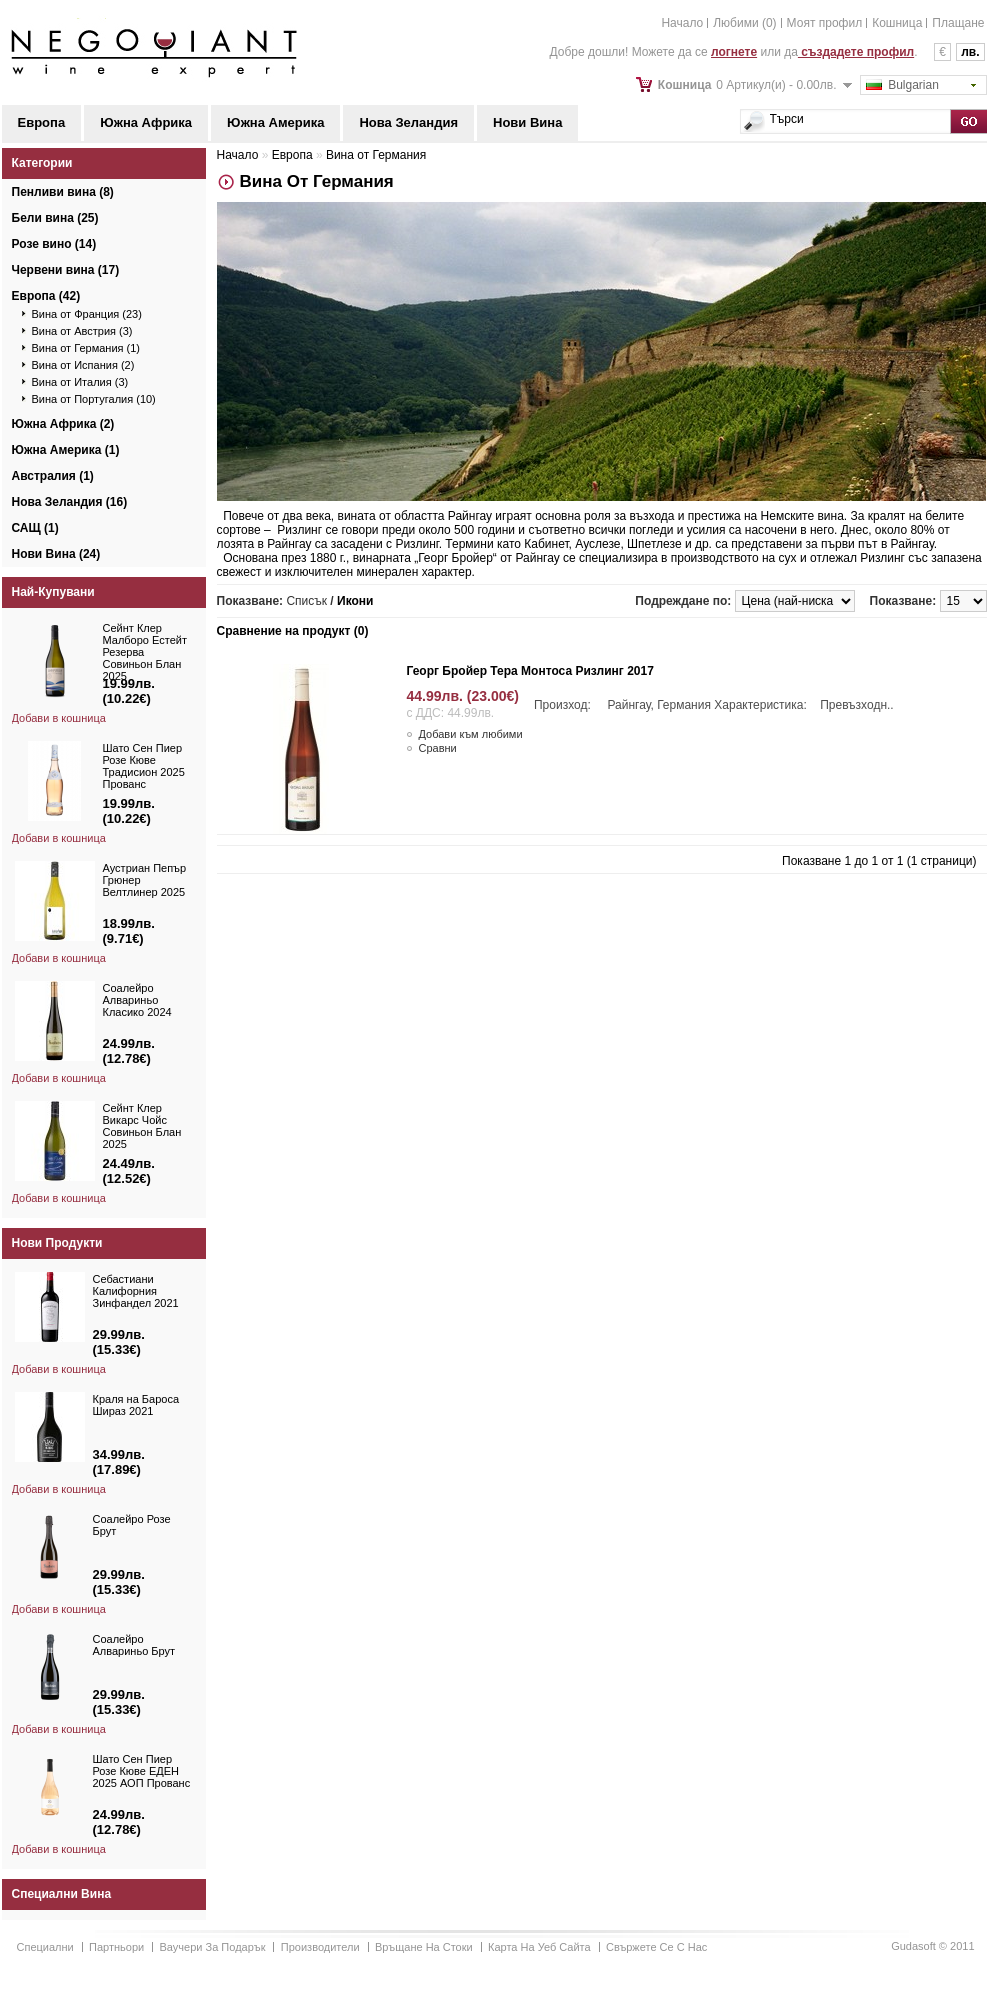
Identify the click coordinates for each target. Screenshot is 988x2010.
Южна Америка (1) (66, 450)
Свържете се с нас (656, 1947)
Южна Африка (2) (63, 424)
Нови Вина (527, 122)
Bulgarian (902, 85)
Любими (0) (744, 23)
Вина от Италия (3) (80, 382)
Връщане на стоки (424, 1947)
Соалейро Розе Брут (132, 1525)
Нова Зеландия (408, 122)
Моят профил (825, 23)
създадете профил (856, 52)
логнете (734, 52)
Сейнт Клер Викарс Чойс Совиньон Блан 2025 (142, 1126)
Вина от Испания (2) (83, 365)
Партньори (116, 1947)
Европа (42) (46, 296)
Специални (45, 1947)
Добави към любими (471, 734)
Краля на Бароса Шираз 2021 (136, 1405)
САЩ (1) (35, 528)
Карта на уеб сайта (539, 1947)
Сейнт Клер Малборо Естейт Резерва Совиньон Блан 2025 (145, 652)
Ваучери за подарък (213, 1947)
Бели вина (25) (55, 218)
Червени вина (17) (66, 270)
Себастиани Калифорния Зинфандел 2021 (136, 1291)
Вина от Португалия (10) (94, 399)
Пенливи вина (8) (63, 192)
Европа (42, 122)
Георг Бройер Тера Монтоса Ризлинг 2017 (530, 671)
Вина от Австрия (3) (82, 331)
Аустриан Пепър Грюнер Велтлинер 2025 (145, 880)
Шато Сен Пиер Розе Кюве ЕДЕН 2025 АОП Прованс (142, 1771)
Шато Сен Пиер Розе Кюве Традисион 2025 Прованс (144, 766)
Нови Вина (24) (56, 554)
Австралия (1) (53, 476)
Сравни (438, 748)
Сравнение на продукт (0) (293, 631)
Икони (355, 601)
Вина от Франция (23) (87, 314)
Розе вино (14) (54, 244)
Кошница (897, 23)
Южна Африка (146, 122)
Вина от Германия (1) (86, 348)
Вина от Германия (376, 155)
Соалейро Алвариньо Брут (134, 1645)
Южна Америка (275, 122)
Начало (682, 23)
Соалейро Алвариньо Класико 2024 (137, 1000)
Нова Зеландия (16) (70, 502)
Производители (320, 1947)
